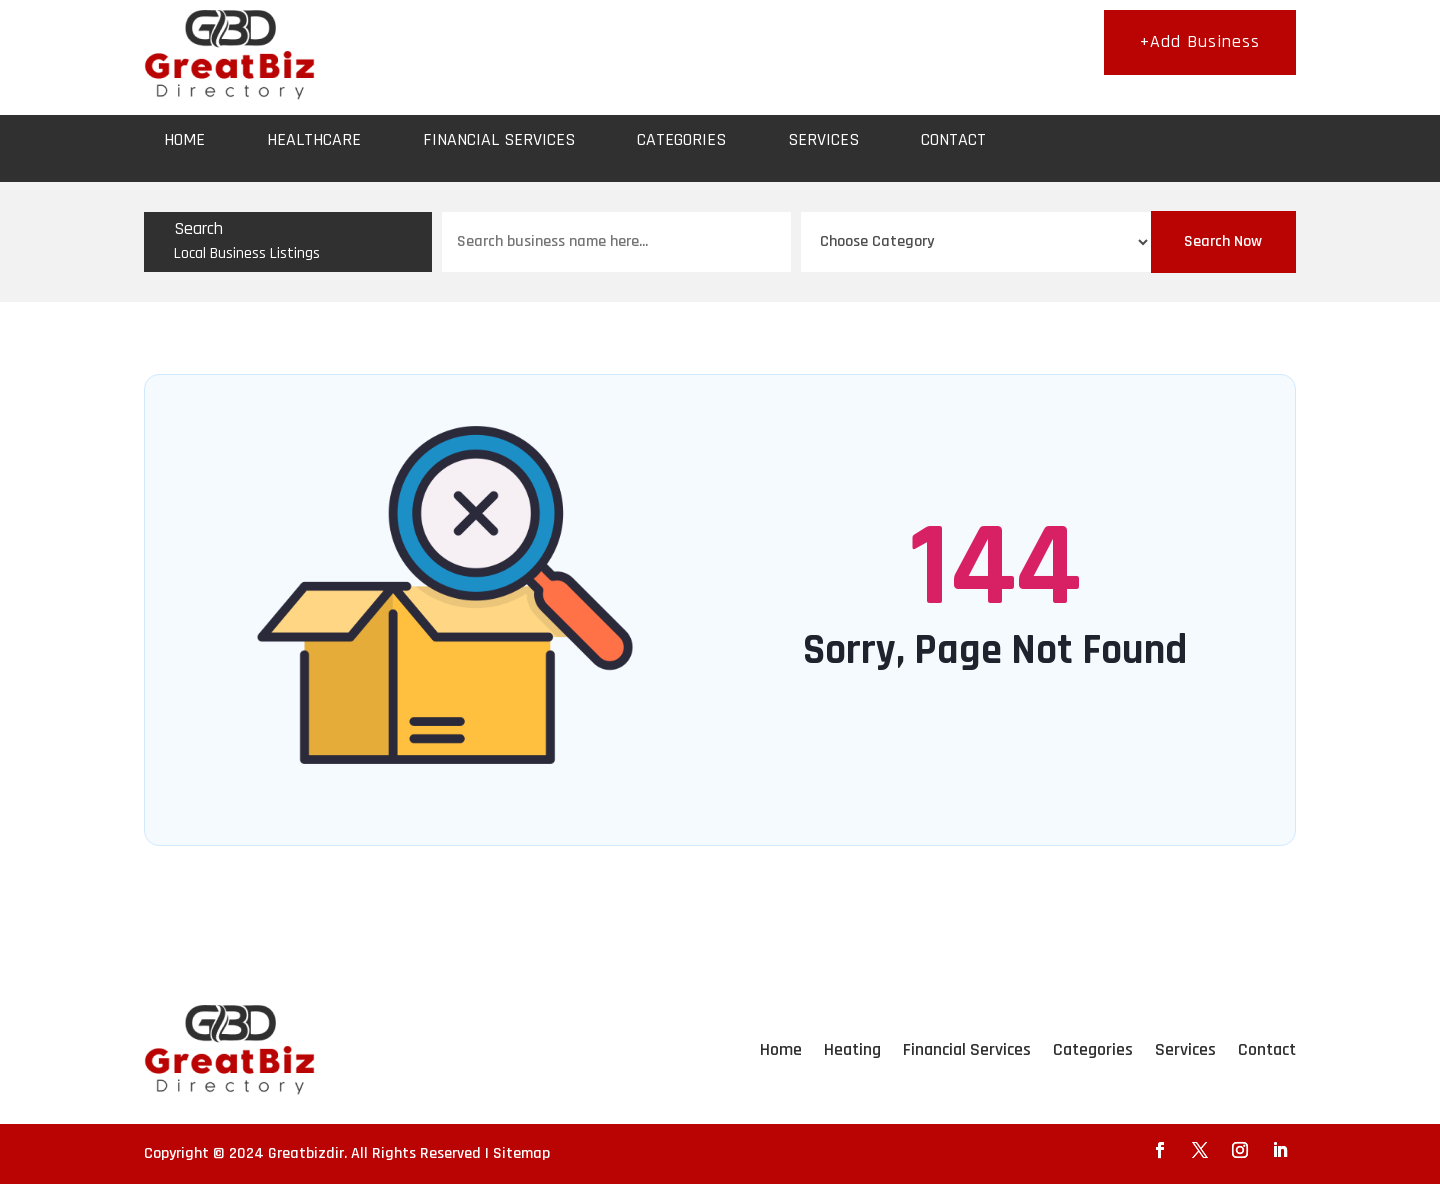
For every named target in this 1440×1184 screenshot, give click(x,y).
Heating (852, 1049)
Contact (953, 139)
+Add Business (1200, 41)
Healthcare (314, 139)
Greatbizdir (306, 1153)
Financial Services (499, 139)
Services (823, 139)
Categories (681, 139)
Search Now (1223, 241)
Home (184, 139)
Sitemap (521, 1153)
